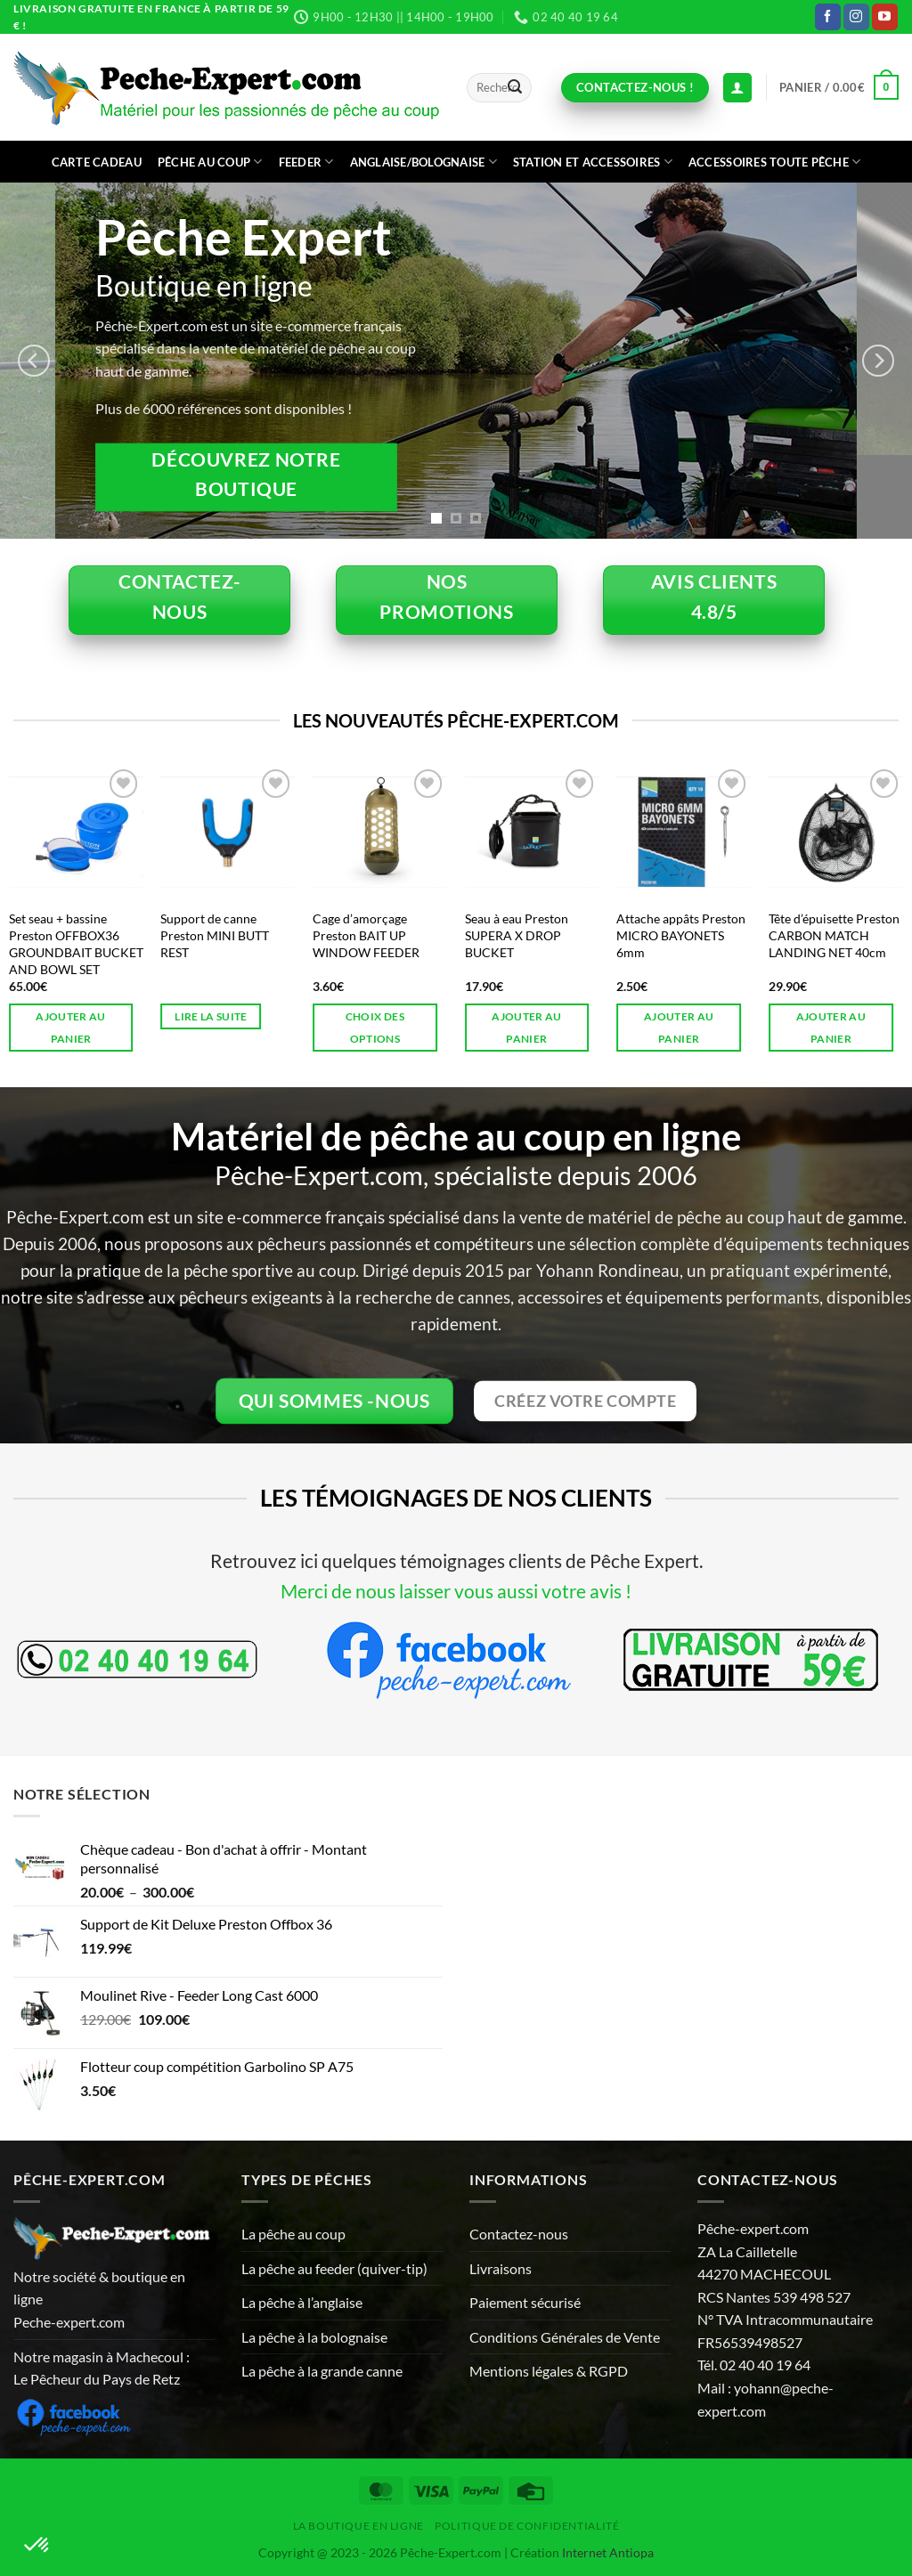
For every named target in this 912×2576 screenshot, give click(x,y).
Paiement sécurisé (525, 2302)
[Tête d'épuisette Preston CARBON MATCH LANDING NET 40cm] (836, 832)
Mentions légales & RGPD (548, 2370)
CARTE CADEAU (97, 162)
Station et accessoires (592, 161)
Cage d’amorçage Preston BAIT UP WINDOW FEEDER (366, 935)
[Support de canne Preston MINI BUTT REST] (227, 832)
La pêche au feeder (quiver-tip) (334, 2268)
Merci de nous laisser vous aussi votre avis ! (456, 1591)
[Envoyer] (515, 88)
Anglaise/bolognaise (423, 161)
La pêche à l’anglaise (301, 2302)
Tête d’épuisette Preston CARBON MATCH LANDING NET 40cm (834, 935)
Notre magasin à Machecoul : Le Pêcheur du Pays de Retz (101, 2368)
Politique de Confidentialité (527, 2525)
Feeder (306, 161)
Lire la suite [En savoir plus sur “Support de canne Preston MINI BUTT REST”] (211, 1016)
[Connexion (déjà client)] (737, 87)
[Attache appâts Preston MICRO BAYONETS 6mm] (683, 832)
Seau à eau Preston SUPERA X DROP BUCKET (516, 935)
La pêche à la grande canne (322, 2370)
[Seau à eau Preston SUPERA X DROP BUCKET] (532, 832)
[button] (839, 87)
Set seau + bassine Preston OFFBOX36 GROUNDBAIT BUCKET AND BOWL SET (76, 943)
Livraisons (500, 2268)
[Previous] (34, 360)
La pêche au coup (293, 2233)
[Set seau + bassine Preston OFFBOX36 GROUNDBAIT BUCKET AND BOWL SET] (76, 832)
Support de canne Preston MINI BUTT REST (214, 935)
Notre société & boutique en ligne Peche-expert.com (99, 2299)
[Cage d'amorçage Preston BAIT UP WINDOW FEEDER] (380, 832)
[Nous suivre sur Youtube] (885, 17)
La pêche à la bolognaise (314, 2336)
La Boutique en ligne (358, 2525)
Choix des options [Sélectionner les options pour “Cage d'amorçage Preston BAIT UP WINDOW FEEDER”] (375, 1027)
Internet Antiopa (608, 2552)
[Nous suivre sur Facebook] (828, 17)
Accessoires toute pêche (774, 161)
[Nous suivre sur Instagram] (856, 17)
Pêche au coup (210, 161)
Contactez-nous (518, 2233)
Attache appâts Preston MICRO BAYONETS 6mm (680, 935)
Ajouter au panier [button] (70, 1027)
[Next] (878, 360)
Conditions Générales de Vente (564, 2336)
